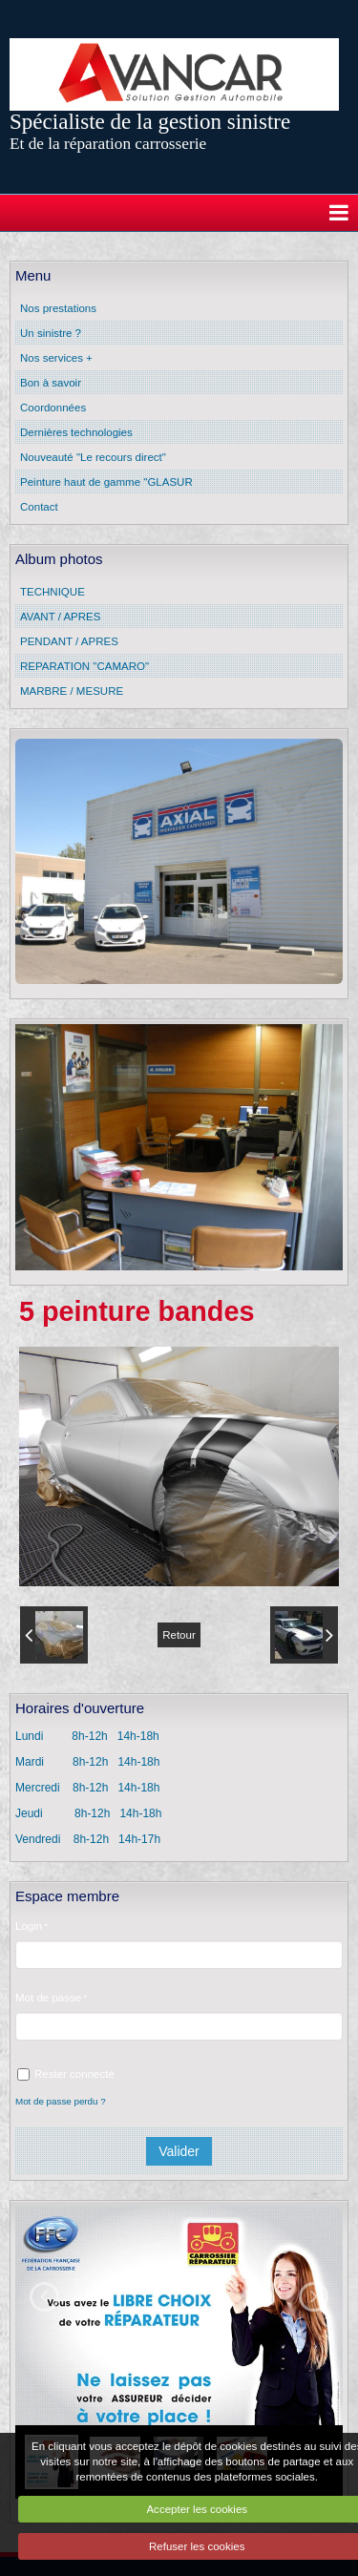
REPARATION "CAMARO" (84, 666)
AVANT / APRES (60, 616)
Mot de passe (48, 1997)
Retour (179, 1635)
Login (28, 1926)
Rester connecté (66, 2074)
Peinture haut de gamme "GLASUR (106, 482)
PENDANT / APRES (69, 641)
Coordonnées (53, 407)
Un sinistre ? (50, 333)
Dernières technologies (76, 432)
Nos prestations (58, 308)
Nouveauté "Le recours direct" (93, 457)
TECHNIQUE (52, 591)
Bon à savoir (50, 382)
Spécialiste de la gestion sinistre (150, 121)
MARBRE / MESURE (71, 691)
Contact (39, 507)
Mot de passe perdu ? (60, 2101)
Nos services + (56, 358)
